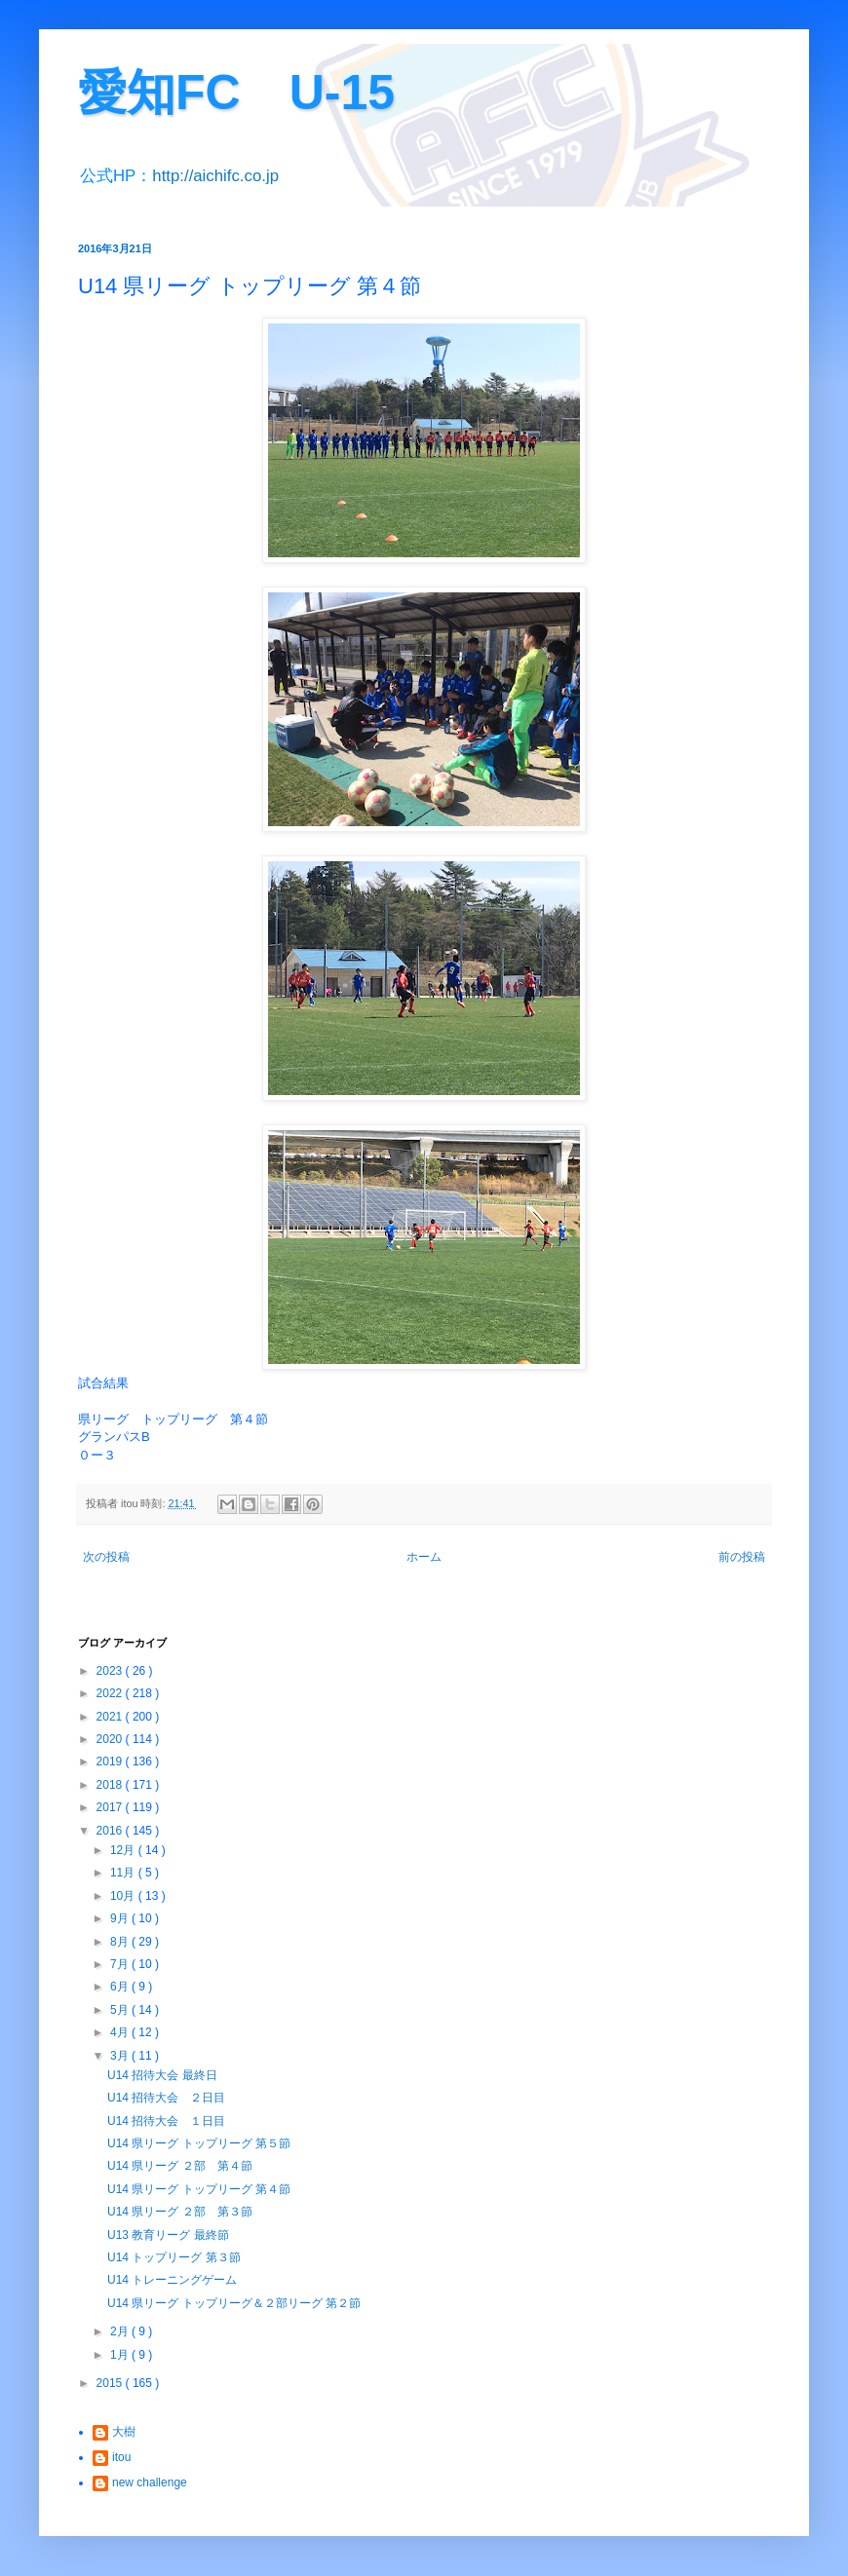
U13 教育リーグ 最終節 (168, 2235)
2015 (111, 2383)
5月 (121, 2010)
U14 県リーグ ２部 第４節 (179, 2166)
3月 (121, 2056)
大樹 (123, 2432)
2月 (121, 2331)
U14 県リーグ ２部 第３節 (179, 2211)
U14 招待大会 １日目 (166, 2121)
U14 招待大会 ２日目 (166, 2097)
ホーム (424, 1557)
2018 (111, 1785)
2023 (111, 1671)
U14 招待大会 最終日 (162, 2075)
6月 (121, 1986)
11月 (124, 1872)
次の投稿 (106, 1557)
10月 (124, 1896)
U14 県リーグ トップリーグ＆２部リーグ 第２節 (234, 2303)
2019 (111, 1761)
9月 (121, 1918)
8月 (121, 1942)
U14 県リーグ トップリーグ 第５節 (198, 2143)
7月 (121, 1964)
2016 (111, 1830)
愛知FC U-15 (236, 92)
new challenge (149, 2482)
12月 (124, 1850)
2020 (111, 1739)
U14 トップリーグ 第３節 (174, 2257)
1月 (121, 2355)
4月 (121, 2032)
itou (121, 2457)
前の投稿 (741, 1557)
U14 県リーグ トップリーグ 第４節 (198, 2189)
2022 (111, 1693)
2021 (111, 1717)
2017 (111, 1807)
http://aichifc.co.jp (215, 176)
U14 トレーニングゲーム (172, 2280)
